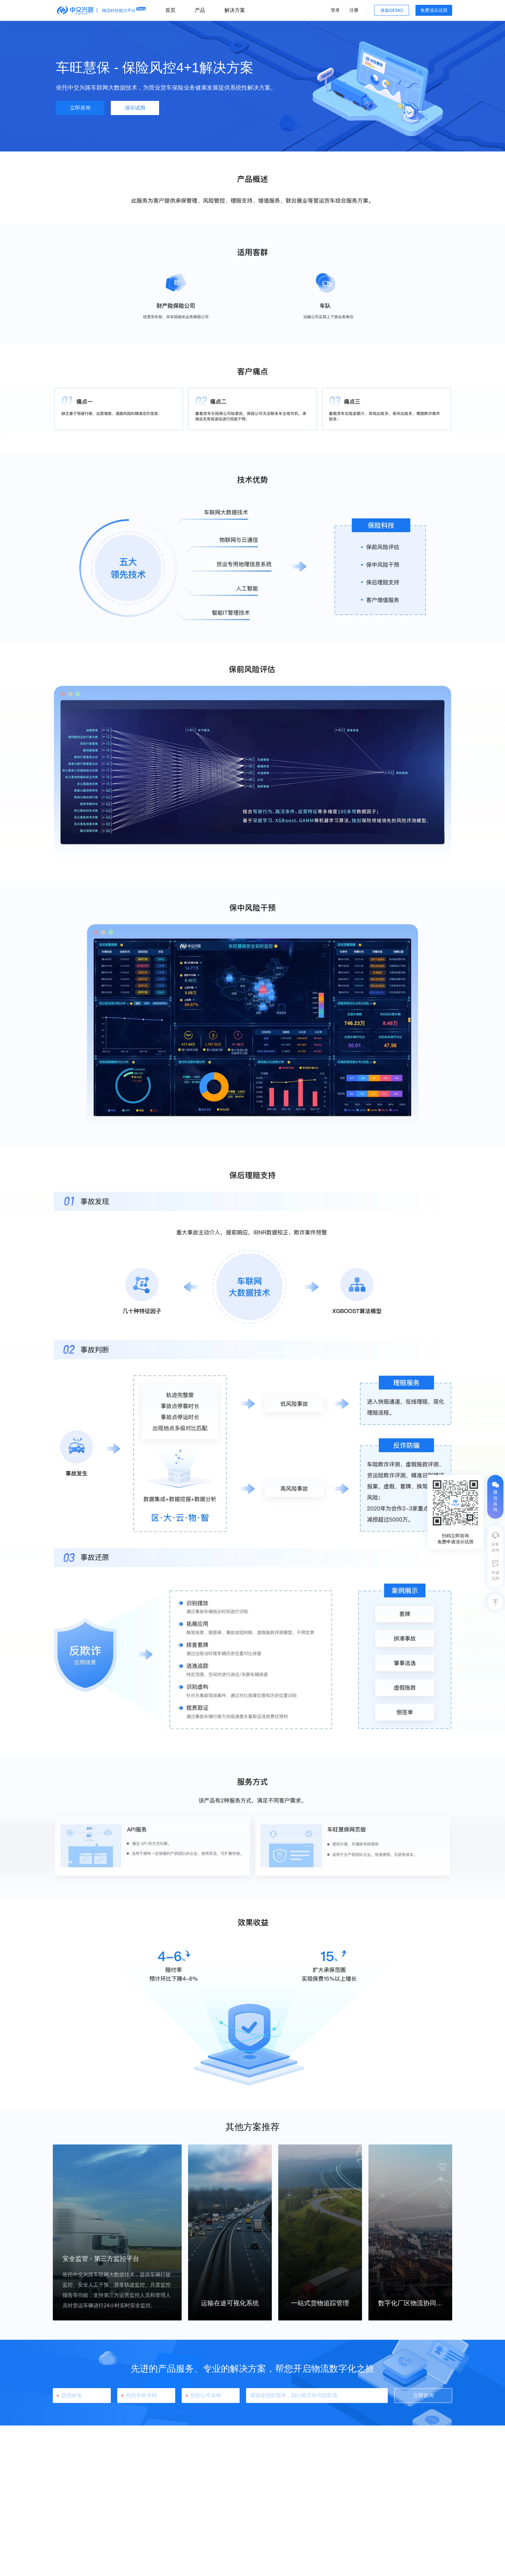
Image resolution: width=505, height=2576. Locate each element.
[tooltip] (455, 1512)
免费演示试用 (433, 10)
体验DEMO (391, 10)
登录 (335, 10)
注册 (353, 10)
